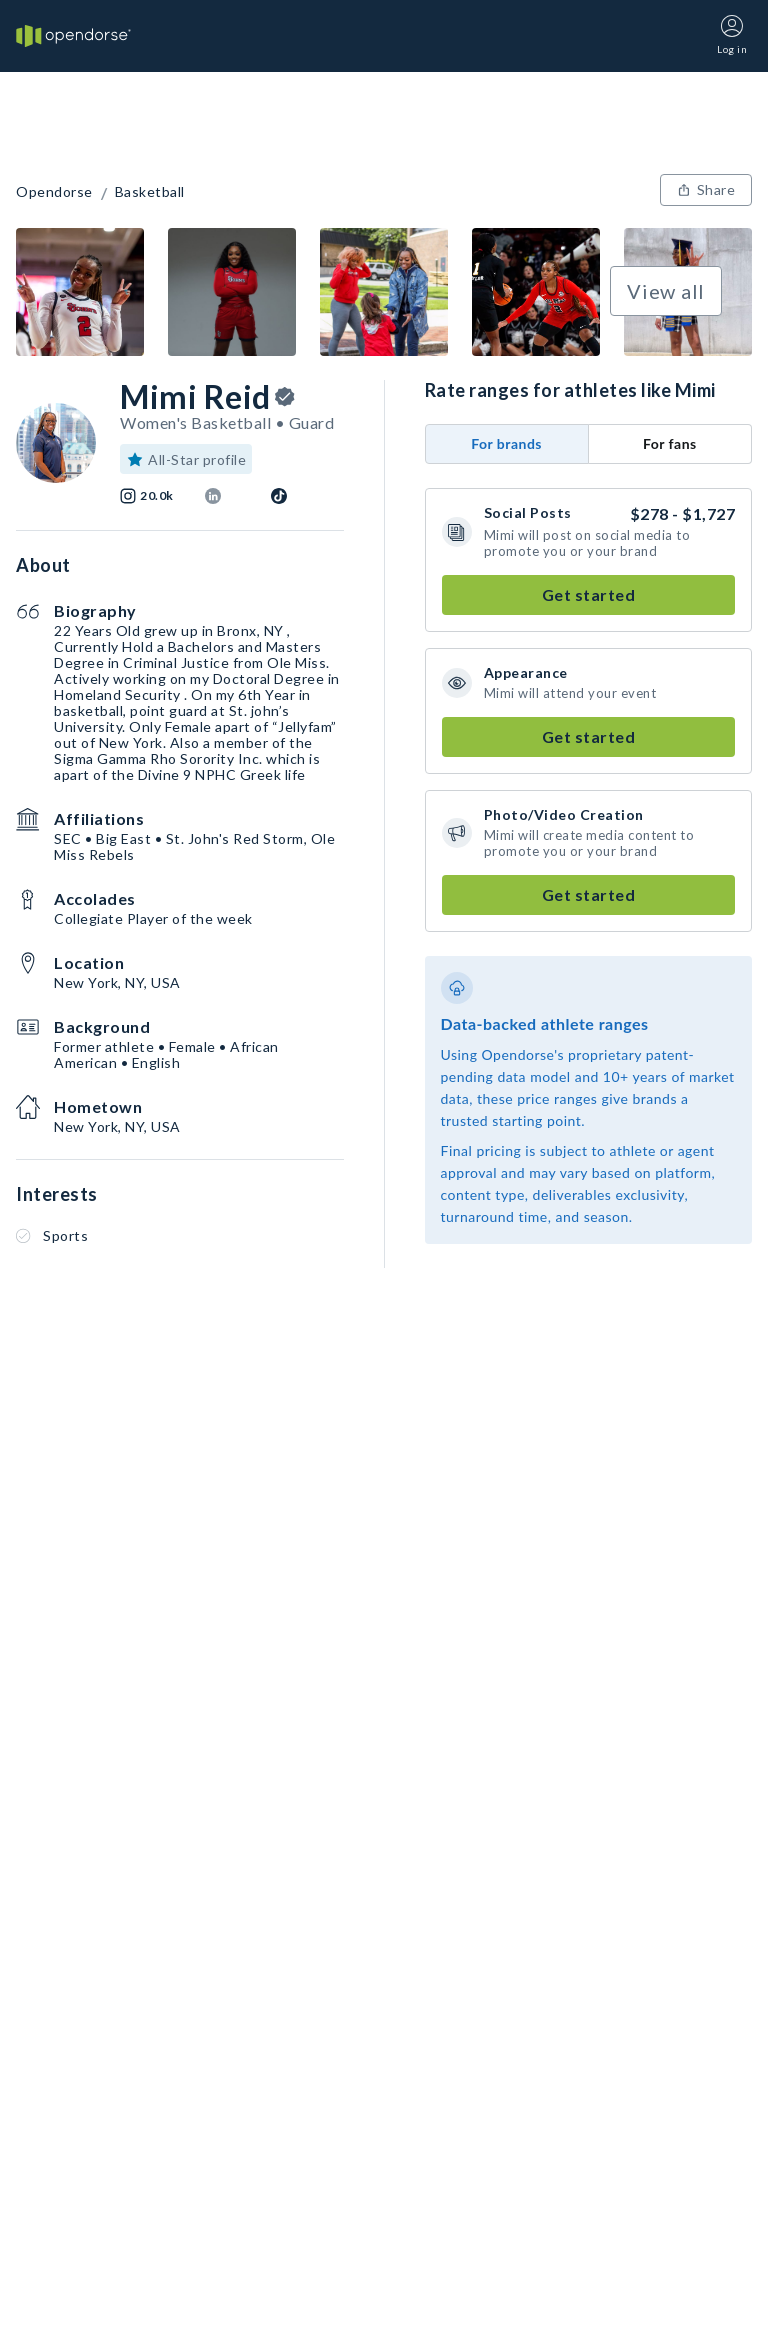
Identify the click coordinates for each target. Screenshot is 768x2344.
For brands (506, 443)
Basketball (150, 192)
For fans (670, 443)
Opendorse (54, 192)
